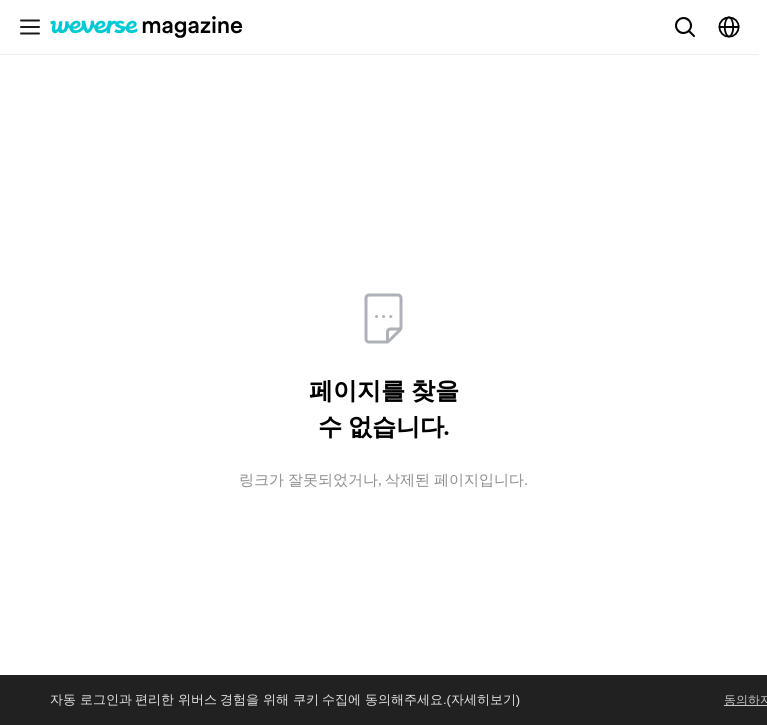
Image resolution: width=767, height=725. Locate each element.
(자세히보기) (484, 699)
